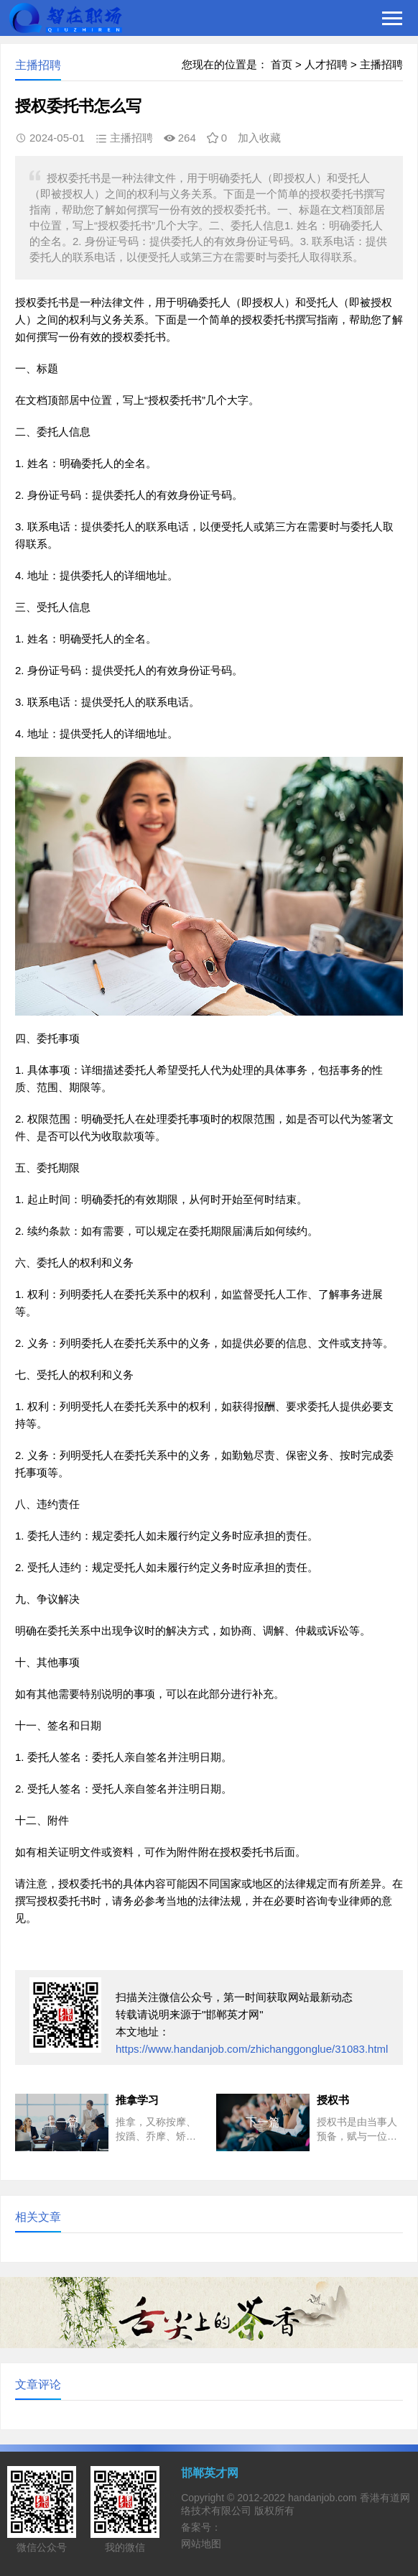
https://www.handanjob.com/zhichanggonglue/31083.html (252, 2049)
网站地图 (201, 2543)
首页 (281, 64)
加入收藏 (259, 138)
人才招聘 (326, 64)
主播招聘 (381, 64)
